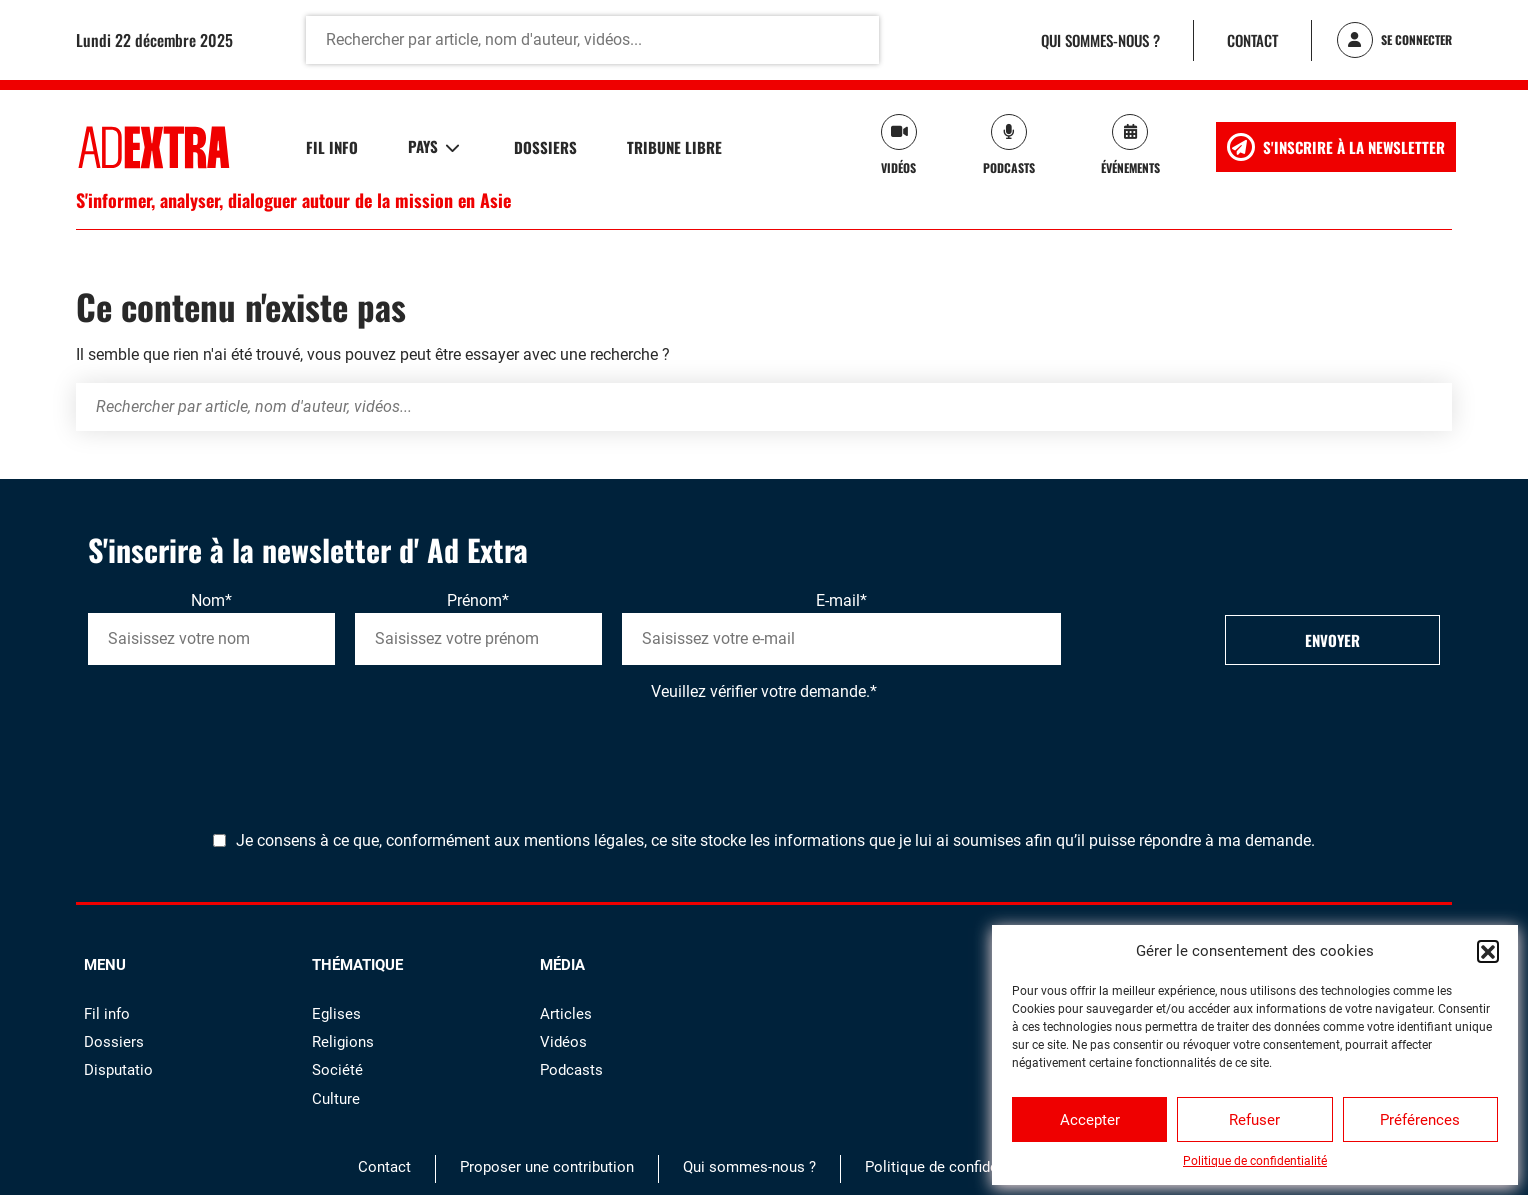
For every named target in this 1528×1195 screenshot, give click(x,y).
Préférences (1420, 1120)
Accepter (1090, 1120)
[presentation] (240, 743)
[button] (1488, 951)
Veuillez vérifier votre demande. (764, 691)
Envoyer (1332, 640)
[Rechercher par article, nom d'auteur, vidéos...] (592, 40)
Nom (211, 600)
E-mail (841, 600)
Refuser (1254, 1120)
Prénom (478, 600)
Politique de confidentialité (1255, 1161)
